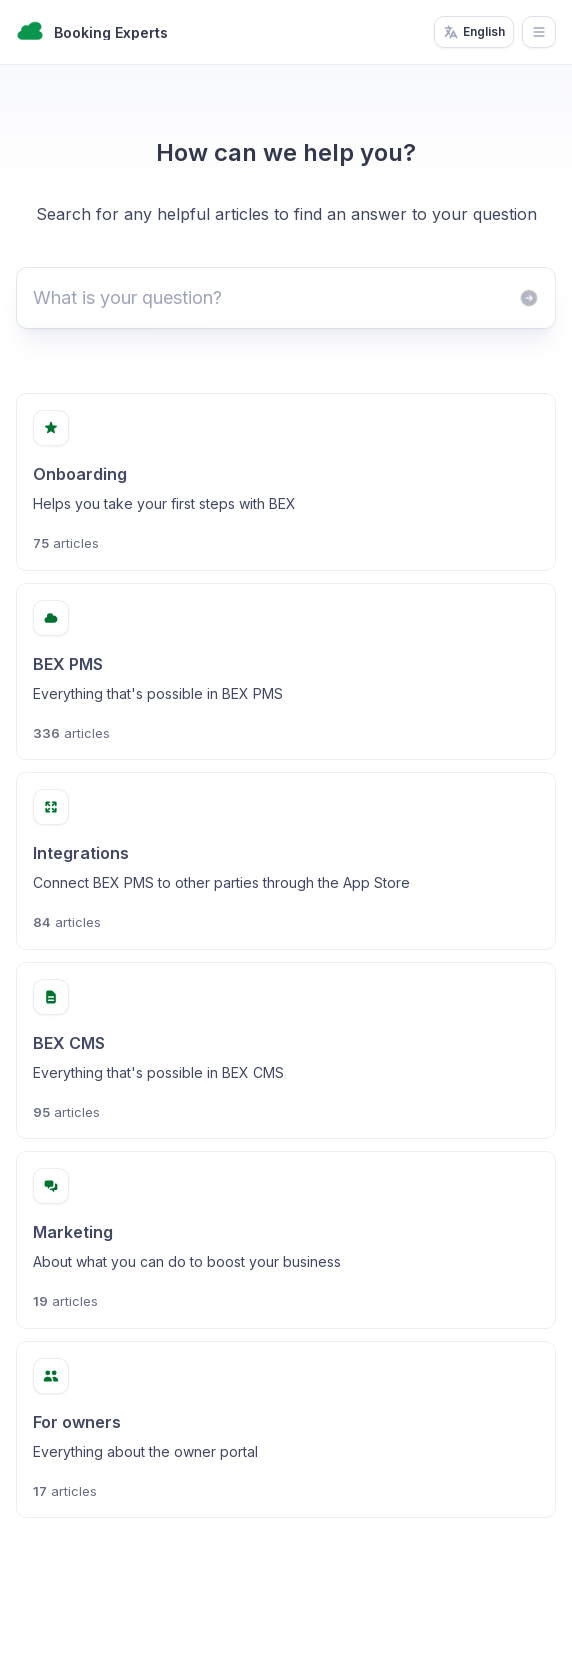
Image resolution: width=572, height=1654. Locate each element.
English (474, 32)
